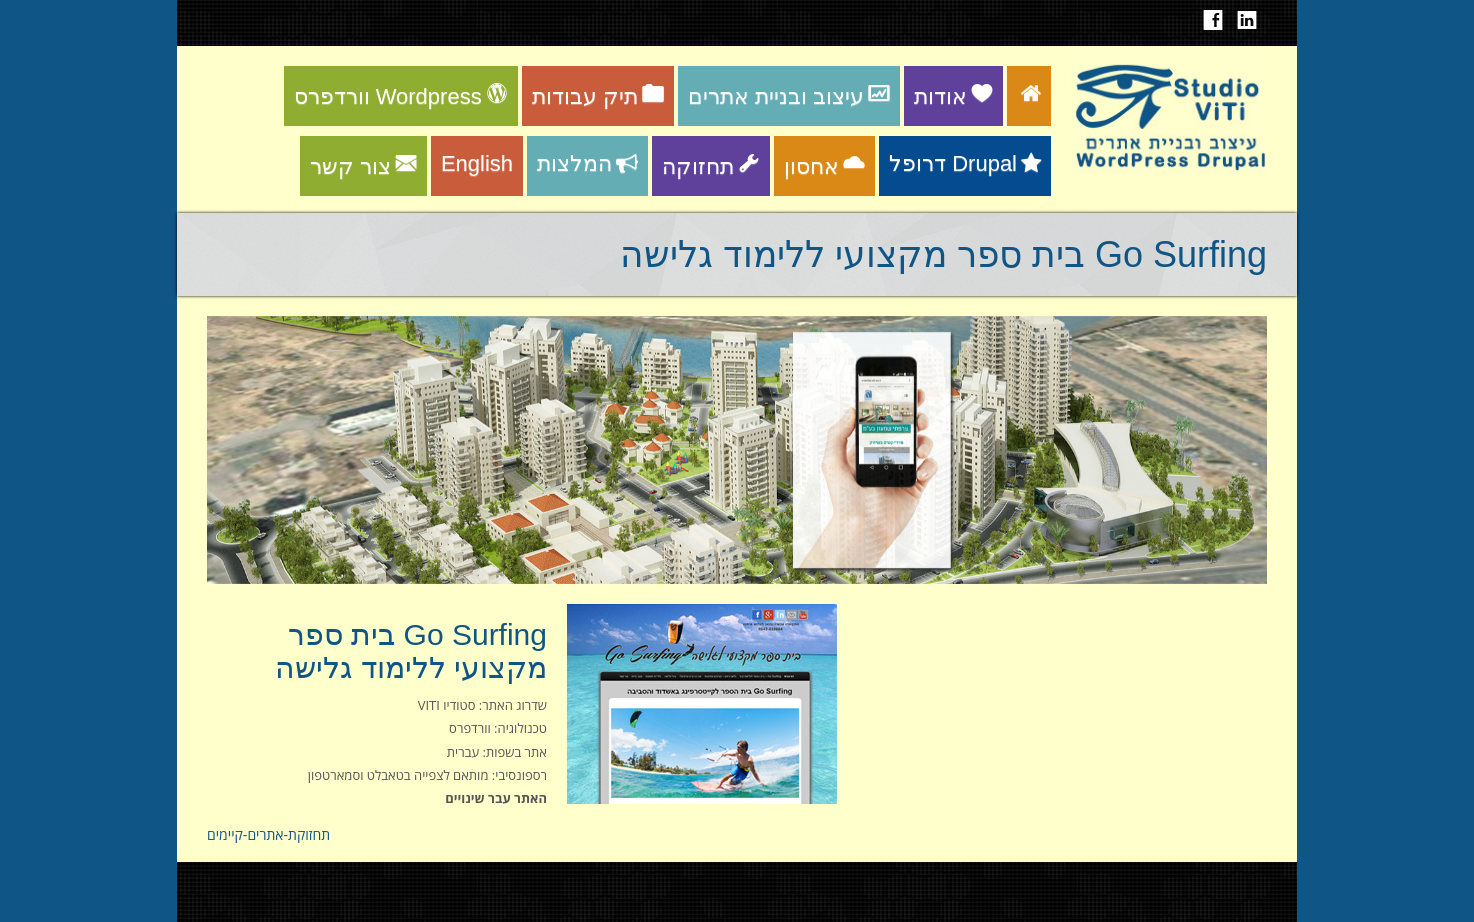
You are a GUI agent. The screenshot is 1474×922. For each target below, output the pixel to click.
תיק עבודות (598, 96)
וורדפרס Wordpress (401, 96)
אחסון (824, 166)
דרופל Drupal (965, 163)
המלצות (587, 163)
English (477, 163)
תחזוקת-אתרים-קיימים (268, 834)
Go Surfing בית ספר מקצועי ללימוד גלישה (411, 651)
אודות (953, 96)
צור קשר (363, 166)
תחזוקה (711, 166)
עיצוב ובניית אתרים (789, 96)
